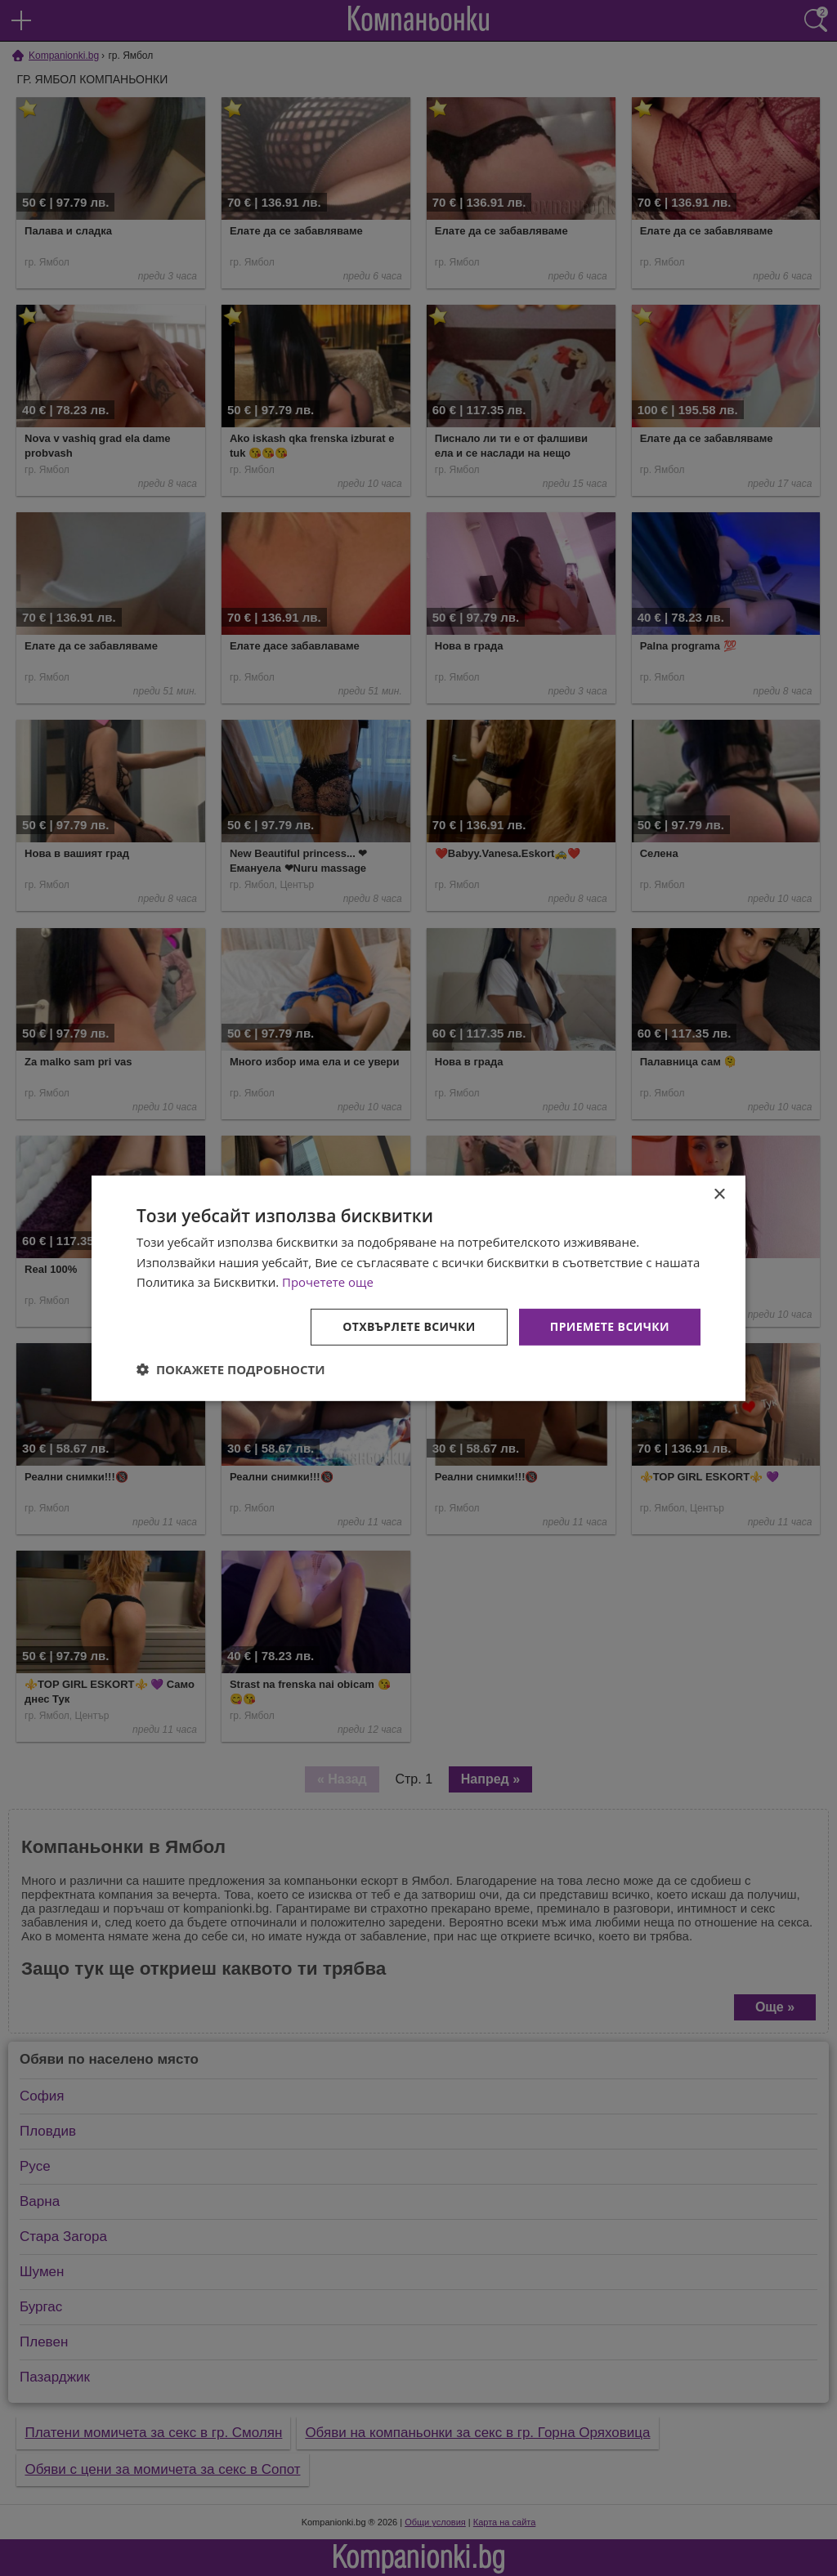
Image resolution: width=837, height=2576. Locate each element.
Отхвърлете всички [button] (409, 1326)
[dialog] (418, 1287)
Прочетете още (328, 1282)
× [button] (719, 1194)
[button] (231, 1369)
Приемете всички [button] (609, 1326)
